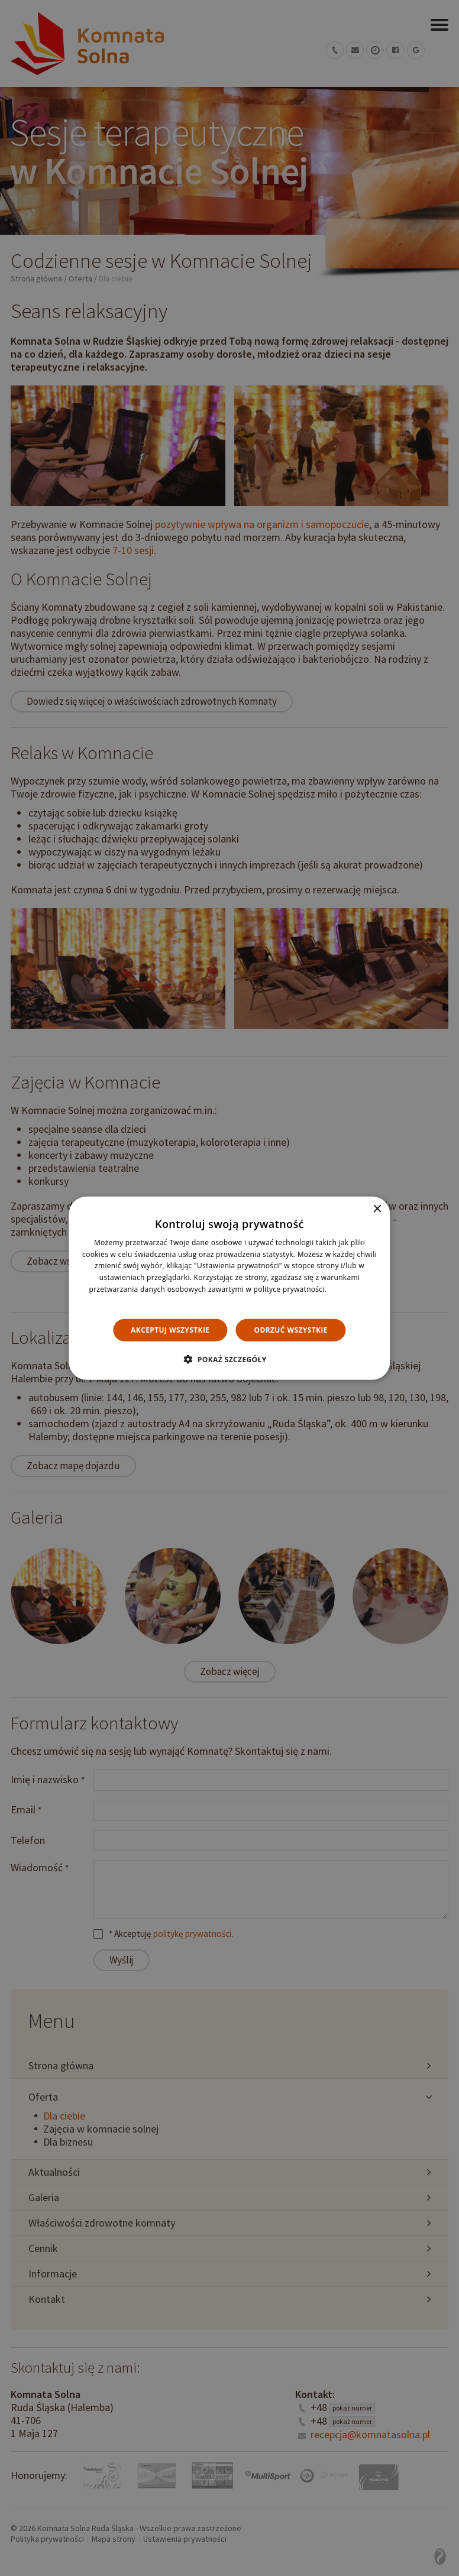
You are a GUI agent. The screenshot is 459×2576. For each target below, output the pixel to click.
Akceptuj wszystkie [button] (170, 1329)
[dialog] (229, 1288)
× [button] (377, 1208)
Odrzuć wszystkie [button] (290, 1329)
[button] (229, 1359)
